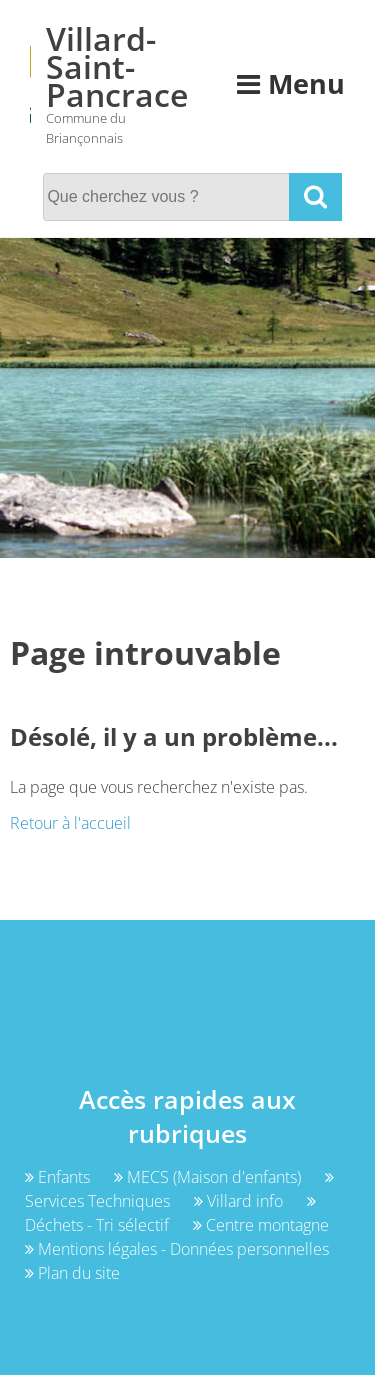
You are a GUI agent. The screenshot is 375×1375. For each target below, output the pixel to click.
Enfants (59, 1177)
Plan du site (72, 1273)
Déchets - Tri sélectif (170, 1214)
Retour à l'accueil (70, 823)
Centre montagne (261, 1225)
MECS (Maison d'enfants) (209, 1177)
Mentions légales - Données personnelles (177, 1249)
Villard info (240, 1201)
